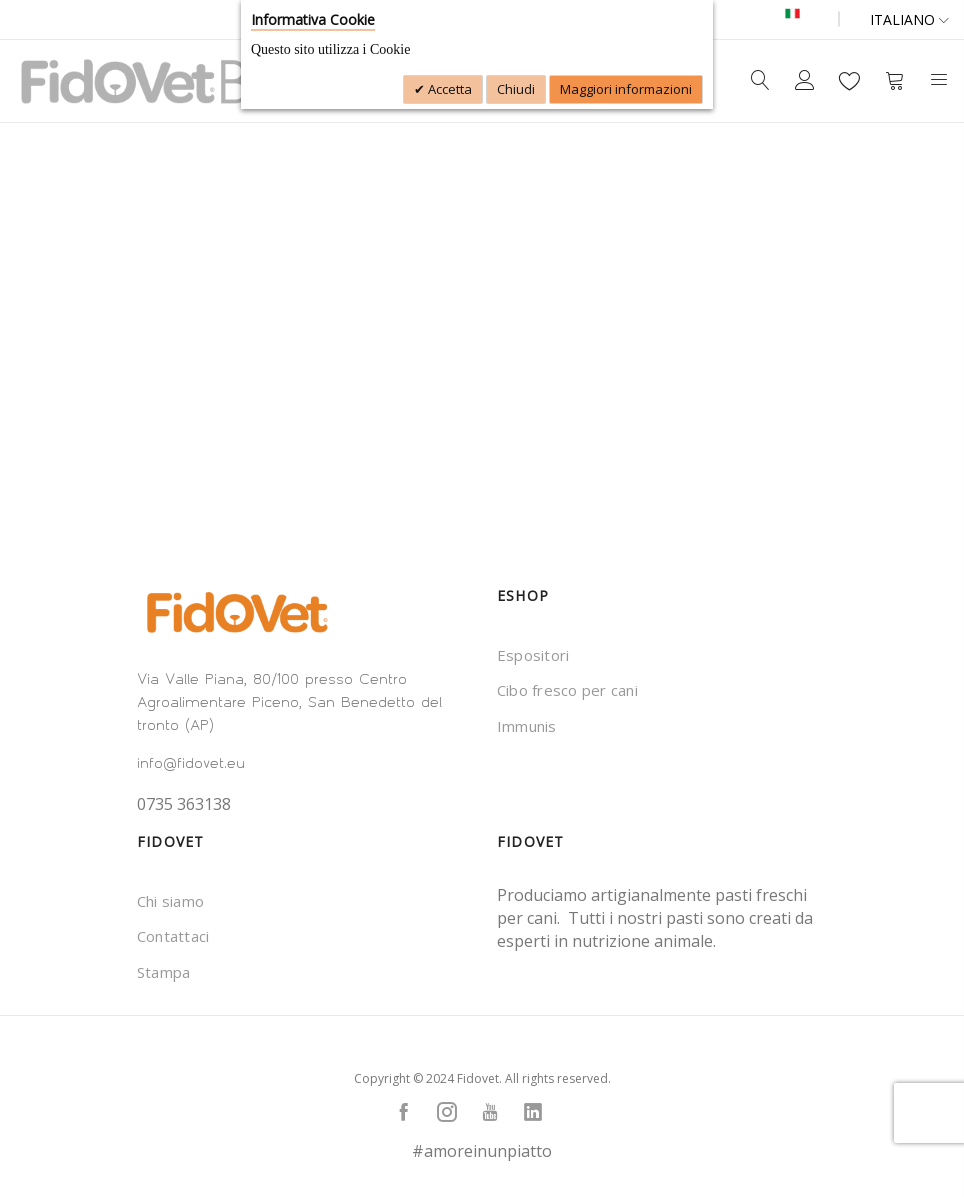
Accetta (448, 89)
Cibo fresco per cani (567, 690)
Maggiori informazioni (626, 89)
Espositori (533, 655)
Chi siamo (170, 901)
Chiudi (516, 89)
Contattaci (173, 936)
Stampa (163, 972)
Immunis (527, 726)
